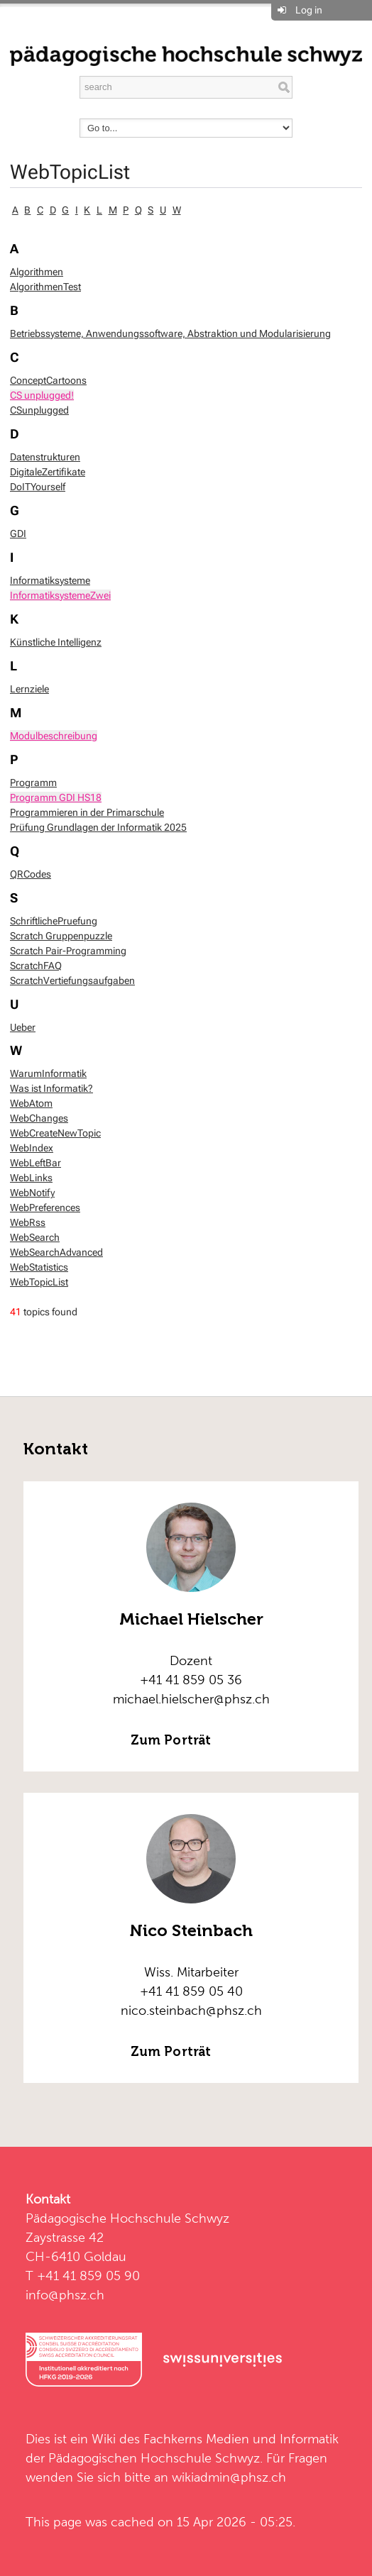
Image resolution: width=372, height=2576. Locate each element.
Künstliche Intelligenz (56, 642)
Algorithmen (36, 271)
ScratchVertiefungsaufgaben (72, 980)
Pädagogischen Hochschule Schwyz (154, 2457)
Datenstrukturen (45, 457)
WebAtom (31, 1103)
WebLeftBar (35, 1162)
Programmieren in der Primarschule (87, 812)
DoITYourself (37, 486)
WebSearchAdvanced (56, 1252)
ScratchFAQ (36, 965)
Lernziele (29, 689)
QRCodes (30, 874)
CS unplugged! (42, 395)
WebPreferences (45, 1207)
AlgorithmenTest (45, 286)
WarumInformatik (48, 1073)
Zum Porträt (171, 1740)
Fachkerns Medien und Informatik (241, 2438)
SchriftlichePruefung (53, 921)
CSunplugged (39, 410)
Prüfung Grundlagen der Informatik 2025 (98, 827)
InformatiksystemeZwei (60, 595)
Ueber (22, 1027)
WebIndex (31, 1148)
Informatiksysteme (50, 580)
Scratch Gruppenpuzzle (61, 935)
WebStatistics (39, 1267)
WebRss (27, 1222)
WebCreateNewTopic (55, 1133)
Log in (308, 10)
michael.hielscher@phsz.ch (191, 1698)
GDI (18, 533)
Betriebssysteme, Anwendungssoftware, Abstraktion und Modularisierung (170, 333)
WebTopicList (70, 172)
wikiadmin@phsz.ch (229, 2477)
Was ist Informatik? (51, 1088)
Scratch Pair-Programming (68, 950)
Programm (33, 782)
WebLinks (31, 1177)
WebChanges (39, 1118)
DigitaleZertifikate (47, 471)
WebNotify (32, 1192)
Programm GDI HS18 (56, 797)
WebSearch (35, 1237)
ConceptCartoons (48, 380)
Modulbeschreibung (53, 735)
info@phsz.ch (65, 2294)
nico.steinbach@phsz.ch (191, 2010)
